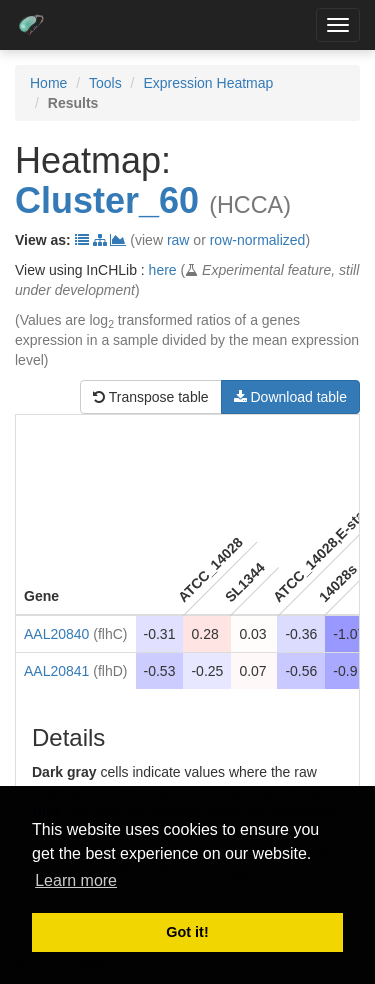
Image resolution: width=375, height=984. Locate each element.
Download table (290, 397)
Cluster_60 (107, 200)
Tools (105, 83)
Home (48, 83)
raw (178, 240)
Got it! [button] (187, 932)
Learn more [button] (76, 880)
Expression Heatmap (208, 83)
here (163, 270)
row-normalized (258, 240)
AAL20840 (56, 634)
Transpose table (151, 397)
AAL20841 (56, 671)
